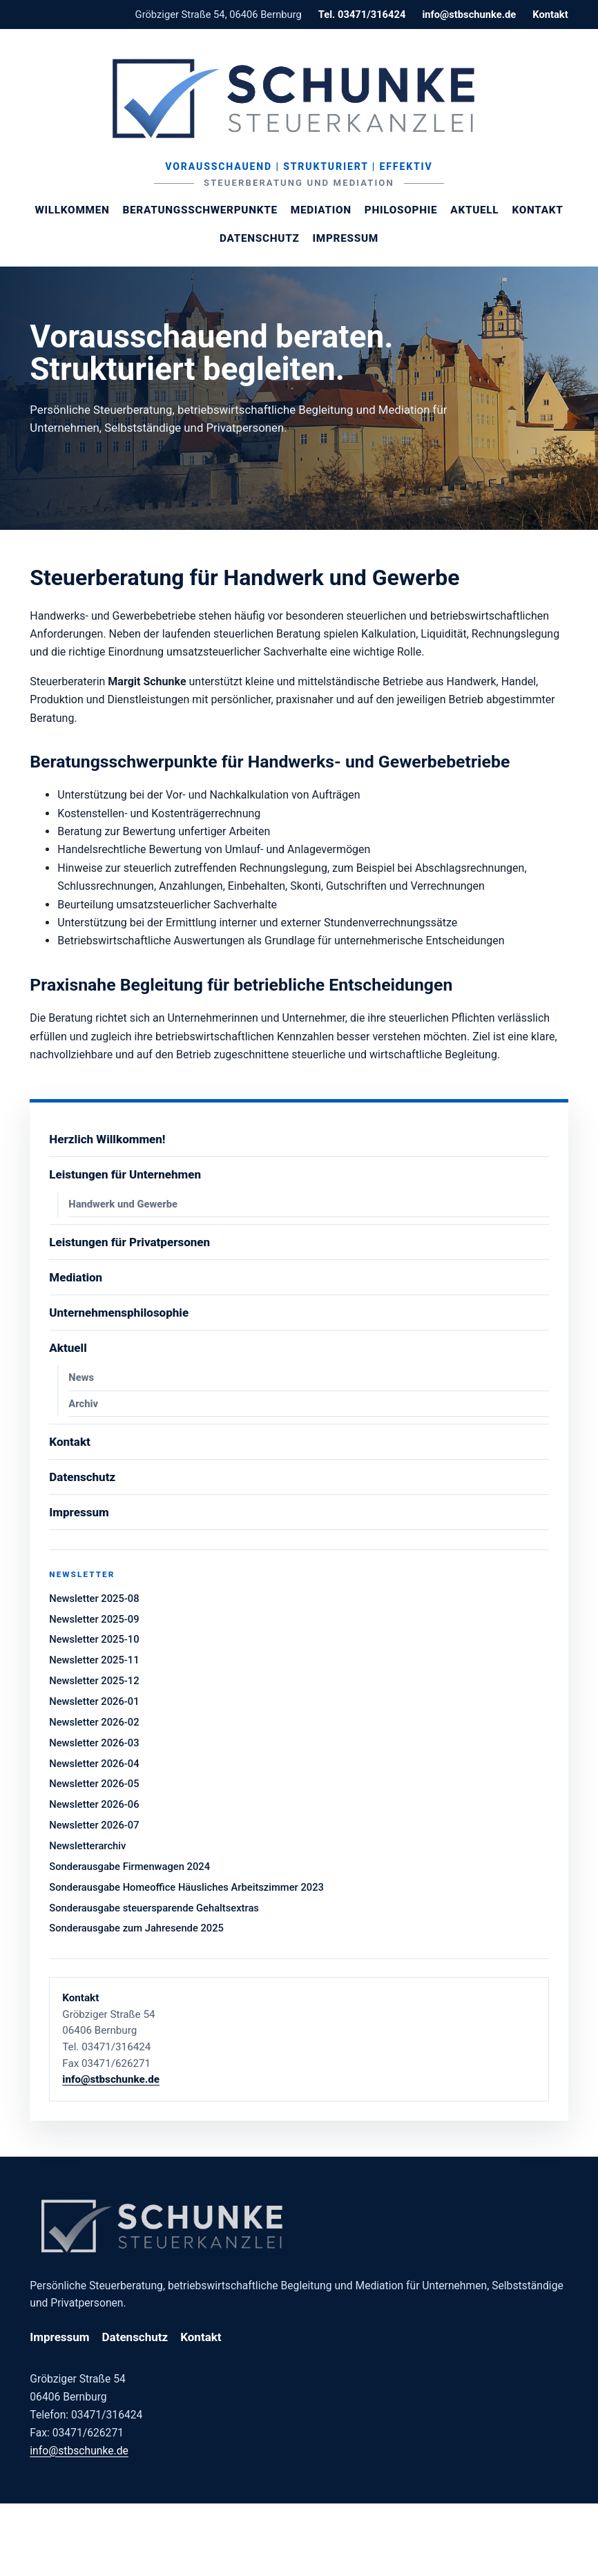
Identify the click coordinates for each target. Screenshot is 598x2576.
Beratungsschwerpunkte (200, 210)
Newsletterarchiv (87, 1846)
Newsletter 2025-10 (94, 1639)
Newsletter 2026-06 (94, 1804)
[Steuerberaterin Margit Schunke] (299, 98)
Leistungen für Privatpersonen (129, 1242)
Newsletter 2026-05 (94, 1783)
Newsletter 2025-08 (94, 1598)
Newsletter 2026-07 (94, 1825)
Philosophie (401, 210)
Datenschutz (259, 238)
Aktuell (474, 210)
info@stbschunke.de (469, 14)
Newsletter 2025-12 (94, 1681)
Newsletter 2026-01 (94, 1701)
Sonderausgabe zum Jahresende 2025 (136, 1928)
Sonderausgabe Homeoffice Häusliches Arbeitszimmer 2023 (186, 1887)
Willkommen (72, 210)
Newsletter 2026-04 (94, 1763)
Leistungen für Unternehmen (125, 1174)
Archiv (83, 1403)
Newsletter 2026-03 (94, 1743)
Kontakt (550, 14)
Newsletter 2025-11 (94, 1660)
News (81, 1377)
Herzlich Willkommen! (107, 1139)
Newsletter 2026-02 (94, 1722)
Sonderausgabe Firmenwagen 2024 (129, 1866)
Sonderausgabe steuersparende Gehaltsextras (154, 1908)
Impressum (345, 238)
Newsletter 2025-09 (94, 1619)
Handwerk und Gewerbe (122, 1204)
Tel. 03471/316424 (362, 14)
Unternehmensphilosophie (119, 1312)
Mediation (321, 210)
